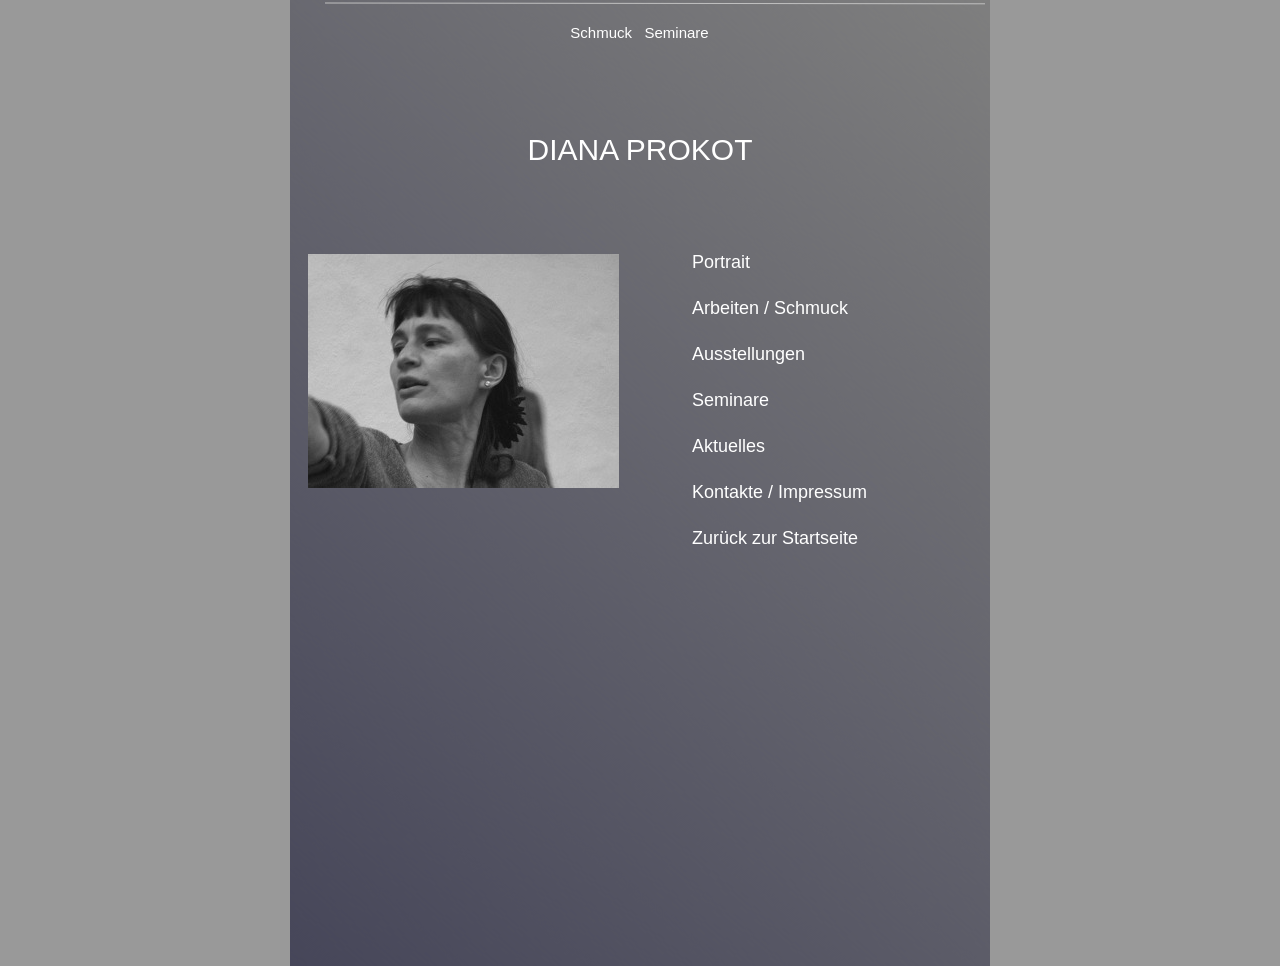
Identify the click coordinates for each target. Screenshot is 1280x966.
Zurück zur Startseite (775, 538)
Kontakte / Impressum (779, 492)
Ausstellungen (748, 354)
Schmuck (601, 32)
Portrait (721, 262)
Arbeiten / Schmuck (770, 308)
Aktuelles (728, 446)
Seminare (677, 32)
